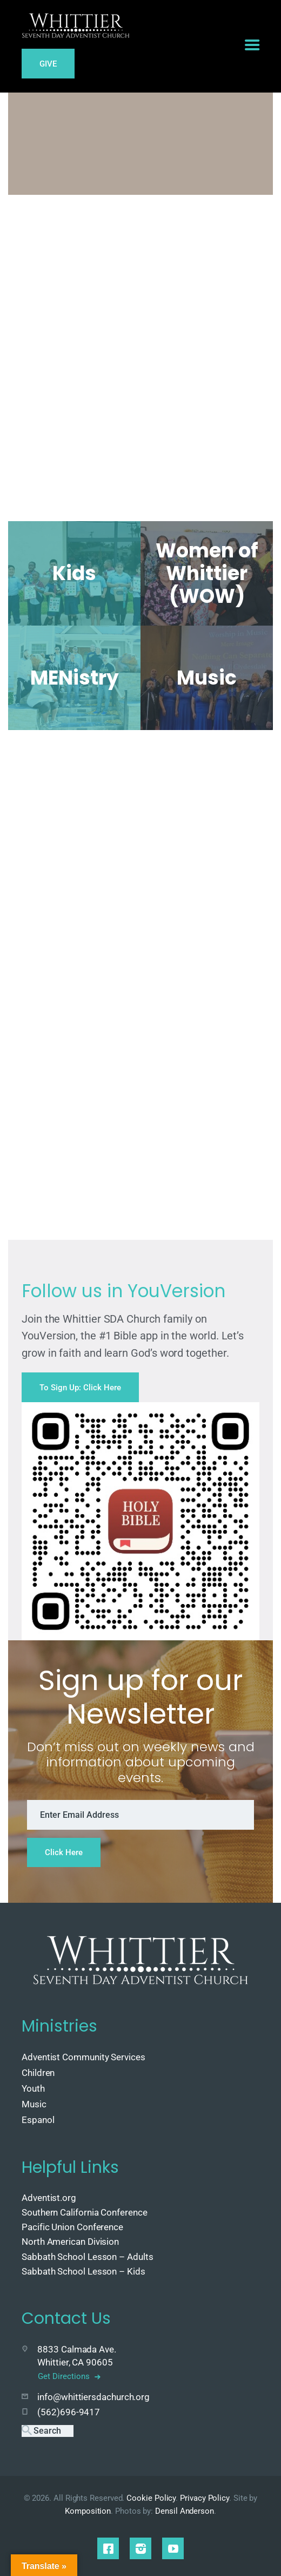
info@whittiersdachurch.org (93, 2396)
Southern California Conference (85, 2212)
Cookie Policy (151, 2498)
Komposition (88, 2511)
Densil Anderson (184, 2511)
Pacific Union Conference (72, 2227)
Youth (33, 2088)
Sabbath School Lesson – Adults (87, 2256)
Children (38, 2072)
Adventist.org (49, 2197)
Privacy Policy (204, 2498)
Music (34, 2104)
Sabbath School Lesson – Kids (83, 2271)
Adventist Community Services (83, 2057)
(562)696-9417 (68, 2412)
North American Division (70, 2241)
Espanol (38, 2119)
